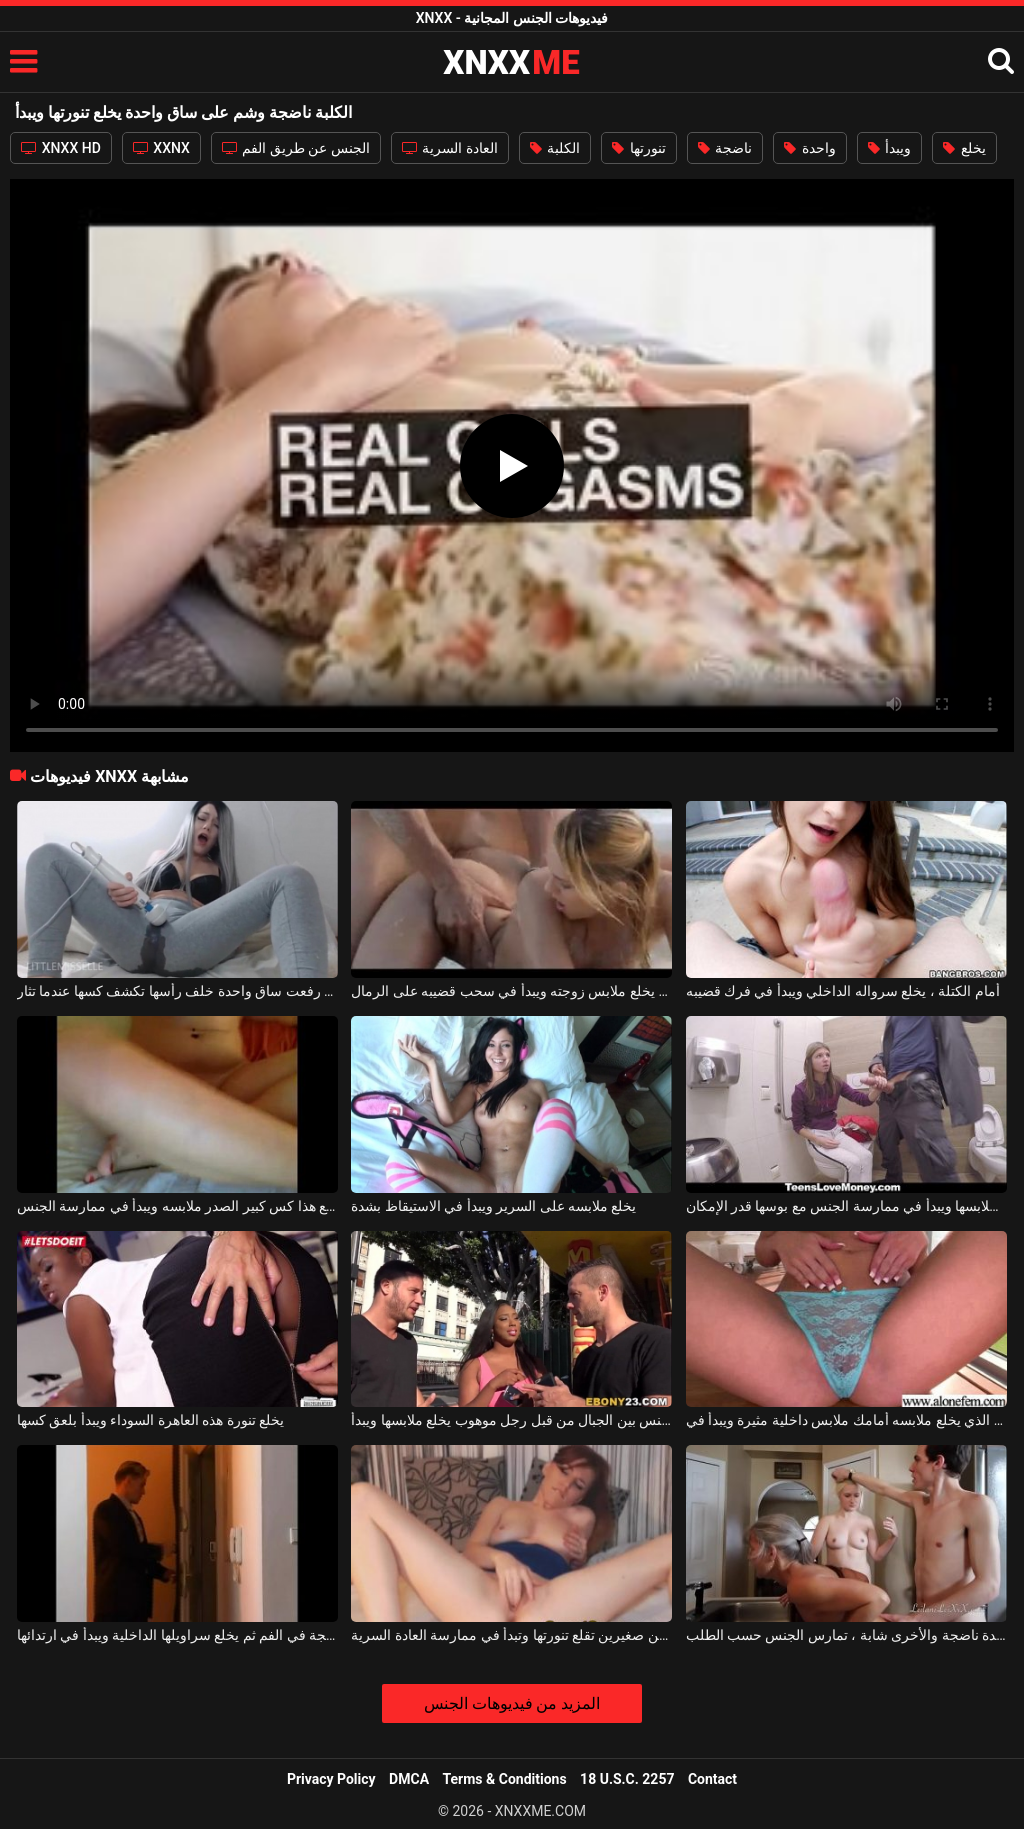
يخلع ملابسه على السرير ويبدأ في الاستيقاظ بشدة (493, 1206)
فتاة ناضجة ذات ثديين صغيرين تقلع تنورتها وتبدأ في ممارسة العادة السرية (511, 1635)
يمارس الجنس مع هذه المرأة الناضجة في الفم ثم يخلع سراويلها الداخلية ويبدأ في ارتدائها (177, 1635)
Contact (712, 1779)
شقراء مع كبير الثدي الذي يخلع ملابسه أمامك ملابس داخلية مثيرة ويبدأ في (846, 1420)
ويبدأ (889, 148)
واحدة (809, 148)
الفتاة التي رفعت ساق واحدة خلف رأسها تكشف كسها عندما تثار (177, 991)
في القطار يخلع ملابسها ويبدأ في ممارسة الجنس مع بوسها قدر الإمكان (846, 1206)
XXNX (161, 148)
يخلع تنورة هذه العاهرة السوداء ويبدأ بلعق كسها (150, 1420)
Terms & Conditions (505, 1779)
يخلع (964, 148)
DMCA (409, 1779)
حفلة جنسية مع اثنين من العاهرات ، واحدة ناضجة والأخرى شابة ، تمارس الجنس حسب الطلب (846, 1635)
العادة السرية (450, 148)
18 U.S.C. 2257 (627, 1779)
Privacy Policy (331, 1779)
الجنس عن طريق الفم (296, 148)
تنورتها (638, 148)
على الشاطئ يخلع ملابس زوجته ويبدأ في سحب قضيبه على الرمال (511, 991)
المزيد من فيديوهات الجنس (512, 1703)
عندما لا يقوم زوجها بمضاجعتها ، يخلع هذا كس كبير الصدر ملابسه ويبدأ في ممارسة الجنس (177, 1206)
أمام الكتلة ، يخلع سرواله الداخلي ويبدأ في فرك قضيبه (843, 991)
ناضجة (725, 148)
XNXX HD (61, 148)
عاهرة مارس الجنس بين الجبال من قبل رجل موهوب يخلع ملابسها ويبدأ (511, 1420)
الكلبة (555, 148)
